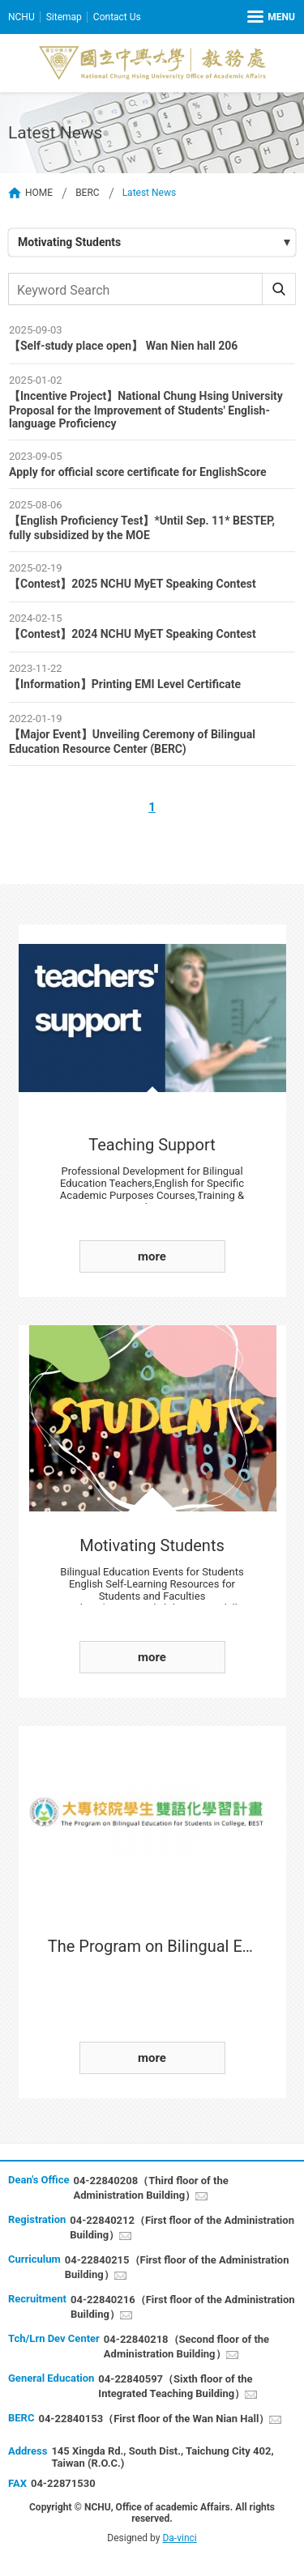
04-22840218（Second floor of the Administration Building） (186, 2346)
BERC (87, 192)
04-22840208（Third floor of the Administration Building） (150, 2187)
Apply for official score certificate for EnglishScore (138, 471)
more (152, 1256)
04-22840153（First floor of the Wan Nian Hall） (153, 2418)
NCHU (21, 17)
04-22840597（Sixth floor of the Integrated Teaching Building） (175, 2386)
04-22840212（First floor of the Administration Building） (182, 2227)
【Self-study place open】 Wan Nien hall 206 (123, 345)
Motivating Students (69, 242)
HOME (39, 192)
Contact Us (117, 17)
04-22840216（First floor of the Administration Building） (183, 2306)
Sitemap (64, 17)
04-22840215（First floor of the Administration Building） (177, 2267)
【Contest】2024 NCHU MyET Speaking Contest (132, 633)
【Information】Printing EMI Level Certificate (125, 684)
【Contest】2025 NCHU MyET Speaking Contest (132, 583)
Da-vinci (179, 2538)
